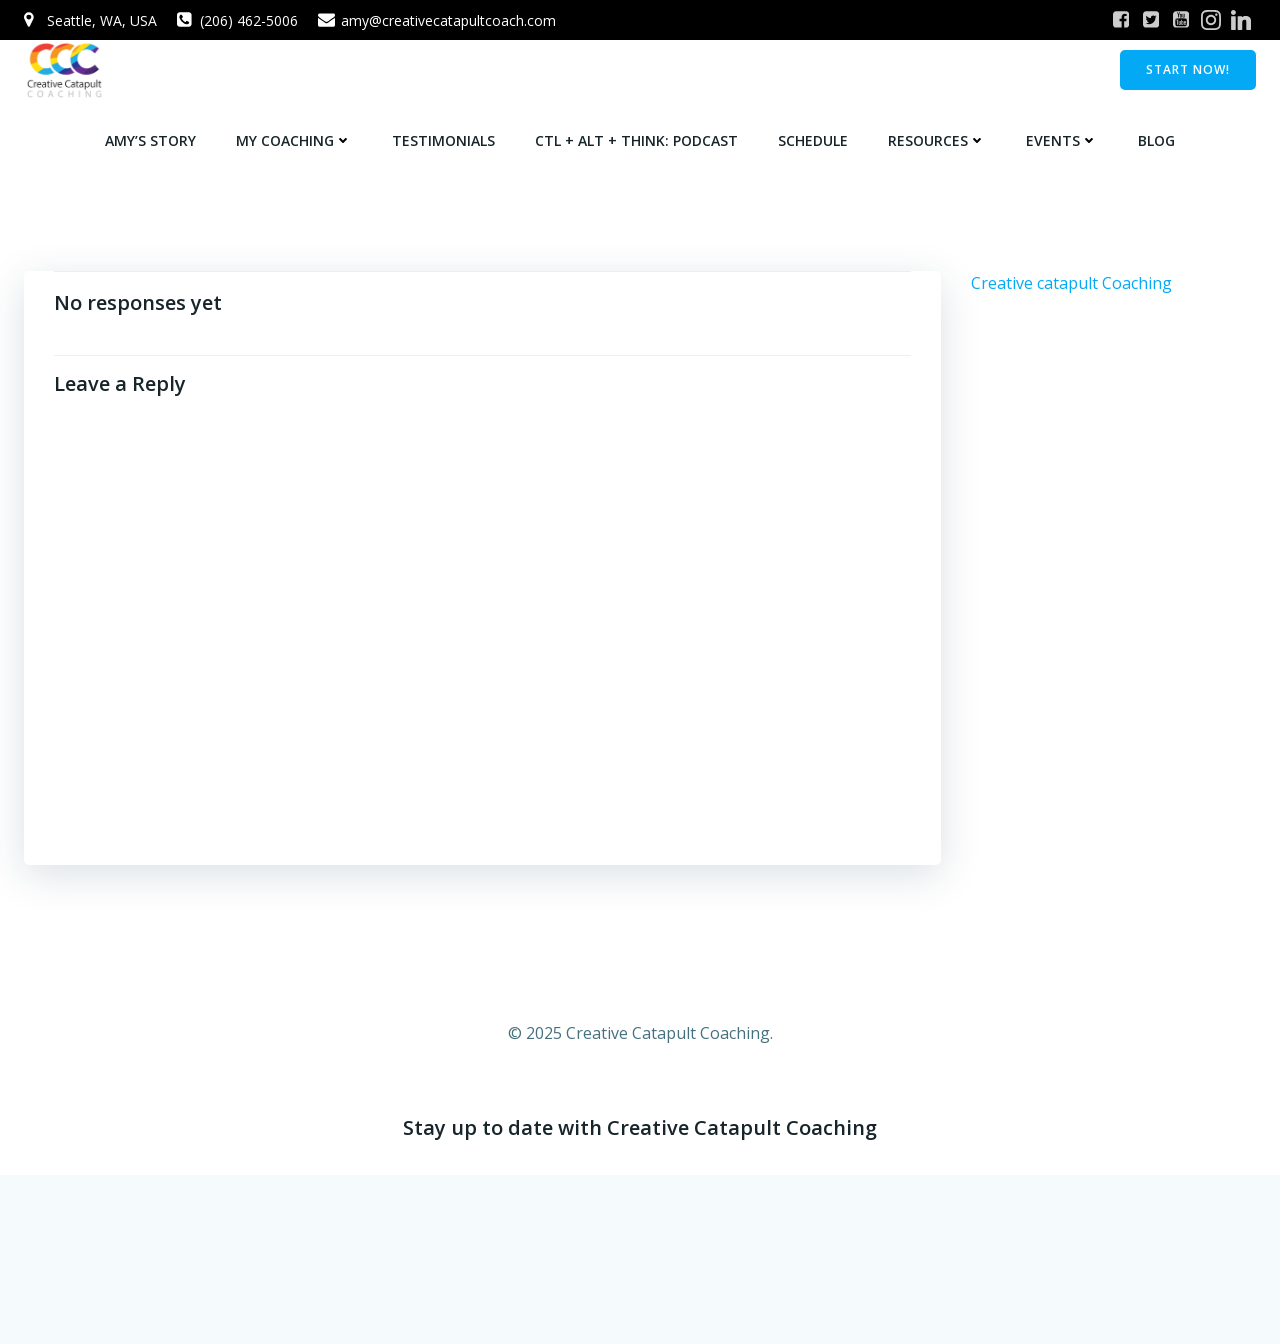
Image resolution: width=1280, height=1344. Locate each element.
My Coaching (294, 140)
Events (1062, 140)
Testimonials (443, 140)
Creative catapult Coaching (1071, 283)
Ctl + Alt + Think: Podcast (636, 140)
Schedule (813, 140)
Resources (937, 140)
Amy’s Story (150, 140)
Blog (1156, 140)
